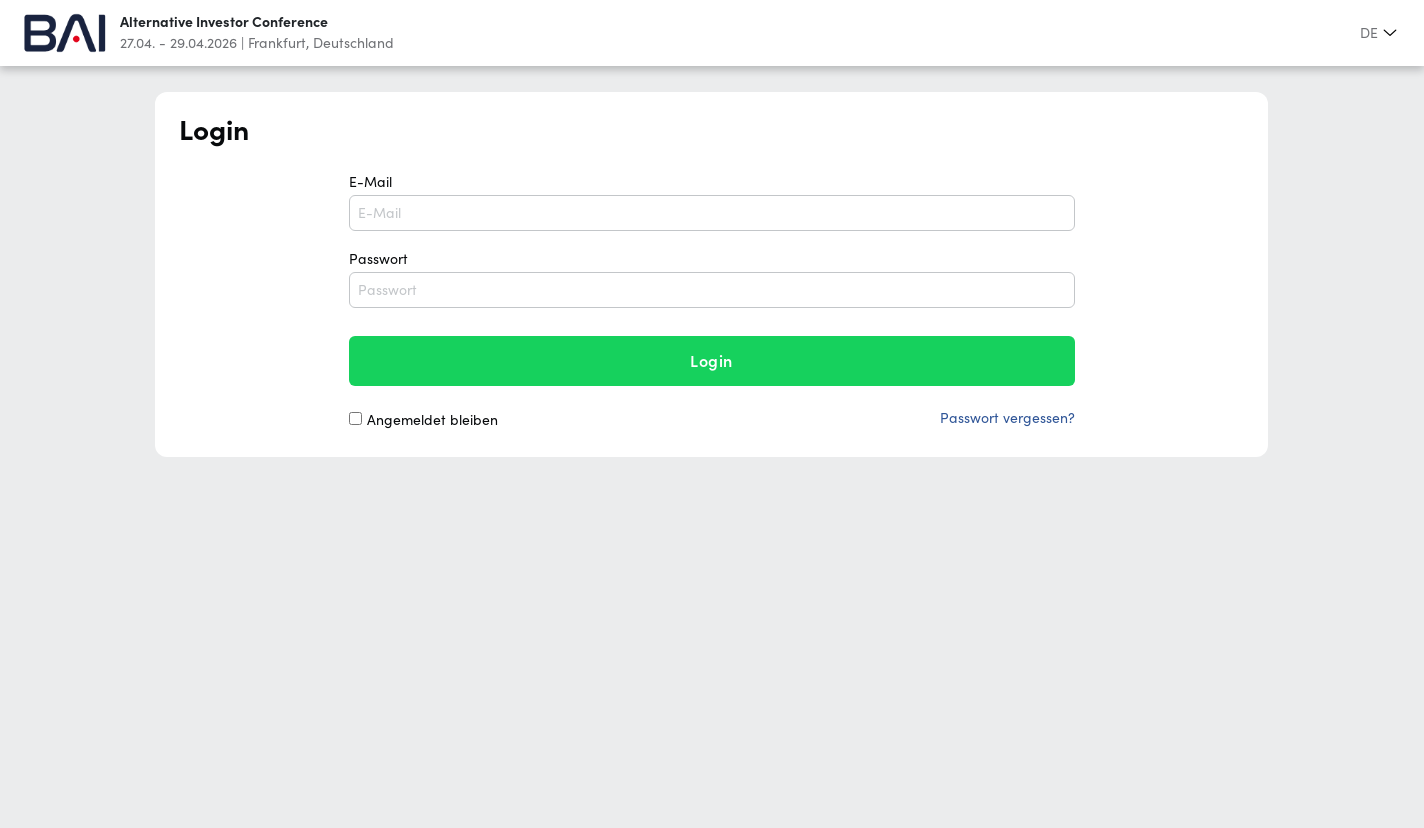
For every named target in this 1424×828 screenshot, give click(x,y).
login (711, 361)
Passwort (712, 279)
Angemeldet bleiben (432, 420)
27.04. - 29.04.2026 (178, 43)
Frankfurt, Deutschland (321, 43)
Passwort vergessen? (1007, 418)
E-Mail (712, 202)
